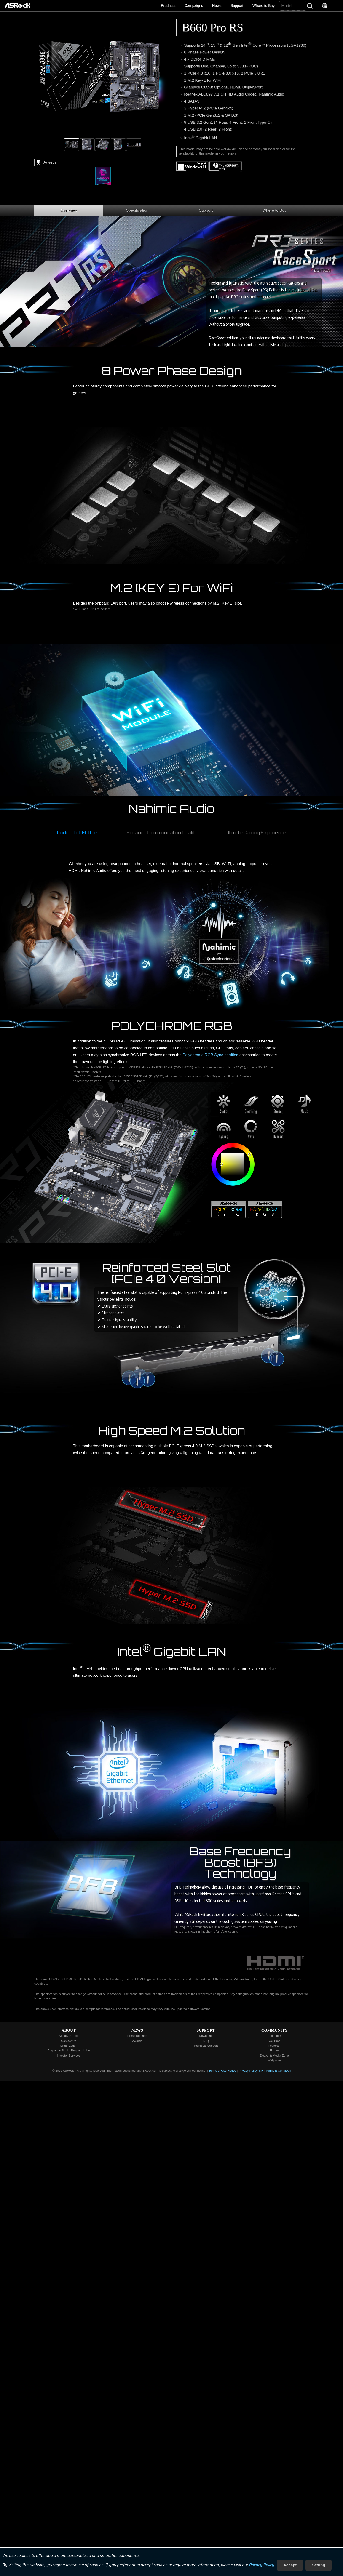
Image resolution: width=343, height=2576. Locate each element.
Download (205, 2036)
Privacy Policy (261, 2565)
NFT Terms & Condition (275, 2070)
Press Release (137, 2036)
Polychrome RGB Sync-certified (210, 1054)
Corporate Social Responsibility (68, 2050)
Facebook (274, 2036)
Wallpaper (274, 2060)
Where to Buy (263, 6)
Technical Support (206, 2045)
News (216, 6)
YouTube (274, 2041)
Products (168, 6)
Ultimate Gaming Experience (255, 832)
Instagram (274, 2045)
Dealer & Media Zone (274, 2055)
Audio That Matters (78, 832)
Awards (137, 2041)
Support (236, 6)
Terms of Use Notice (222, 2070)
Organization (68, 2045)
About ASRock (68, 2036)
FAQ (206, 2041)
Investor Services (68, 2055)
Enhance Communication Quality (162, 832)
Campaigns (194, 6)
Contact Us (68, 2041)
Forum (274, 2050)
